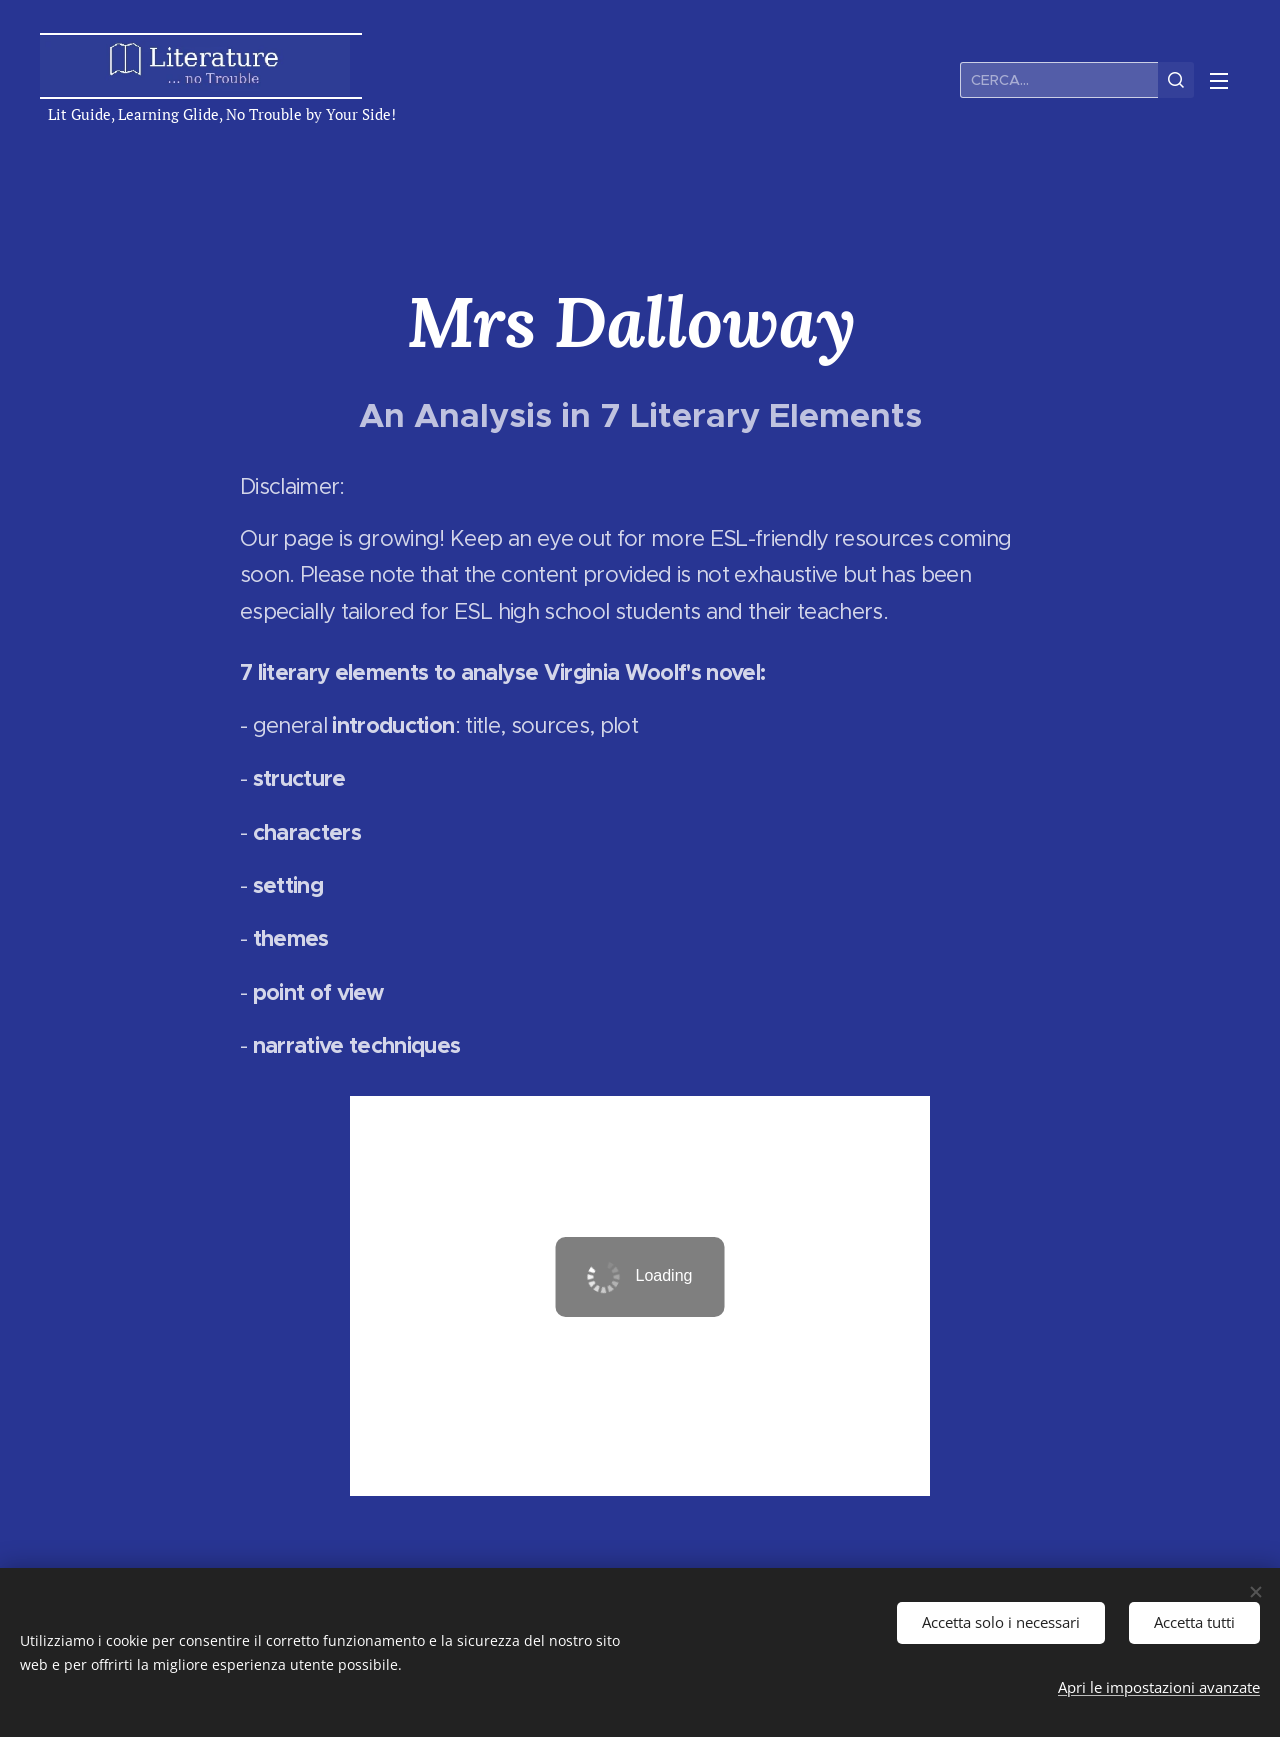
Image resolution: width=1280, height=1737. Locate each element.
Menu (1219, 81)
